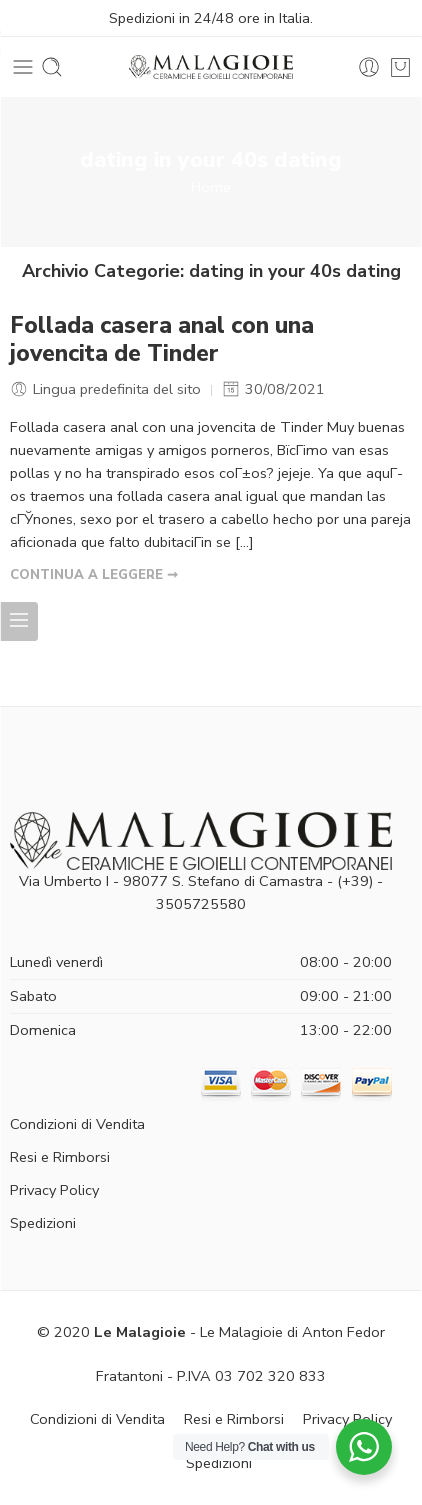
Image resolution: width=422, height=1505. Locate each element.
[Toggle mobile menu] (23, 67)
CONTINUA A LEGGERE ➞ (94, 575)
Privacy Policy (54, 1190)
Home (211, 187)
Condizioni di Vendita (77, 1124)
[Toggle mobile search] (52, 67)
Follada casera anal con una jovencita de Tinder (162, 340)
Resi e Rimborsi (60, 1157)
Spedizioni (43, 1223)
